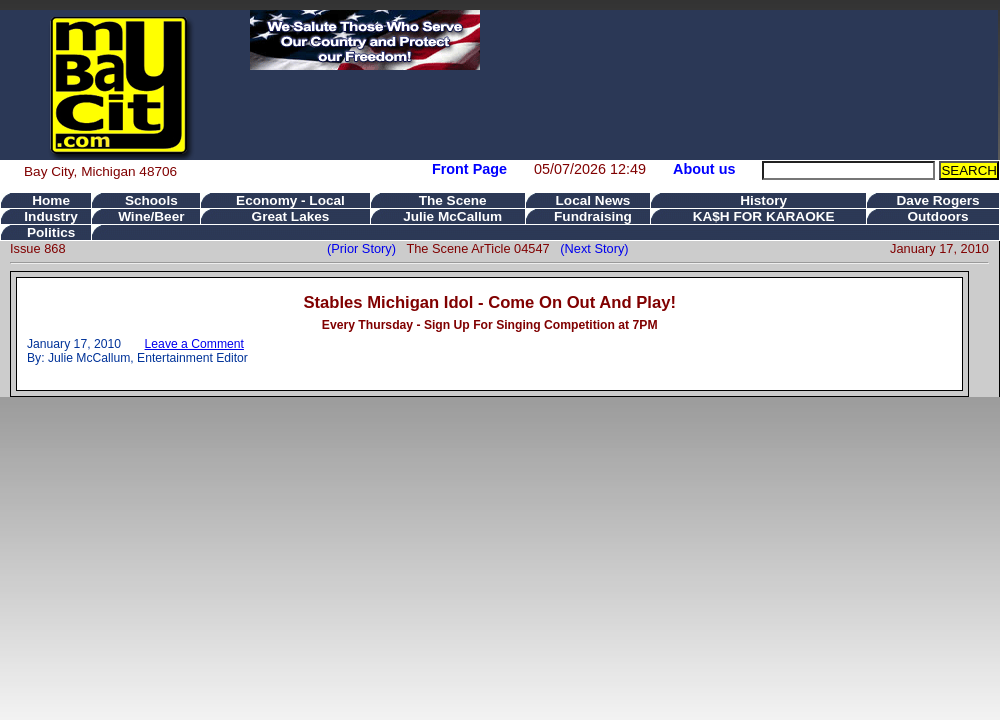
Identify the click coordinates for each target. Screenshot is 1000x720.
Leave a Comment (194, 344)
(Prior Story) (366, 248)
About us (704, 169)
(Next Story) (590, 248)
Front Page (469, 169)
